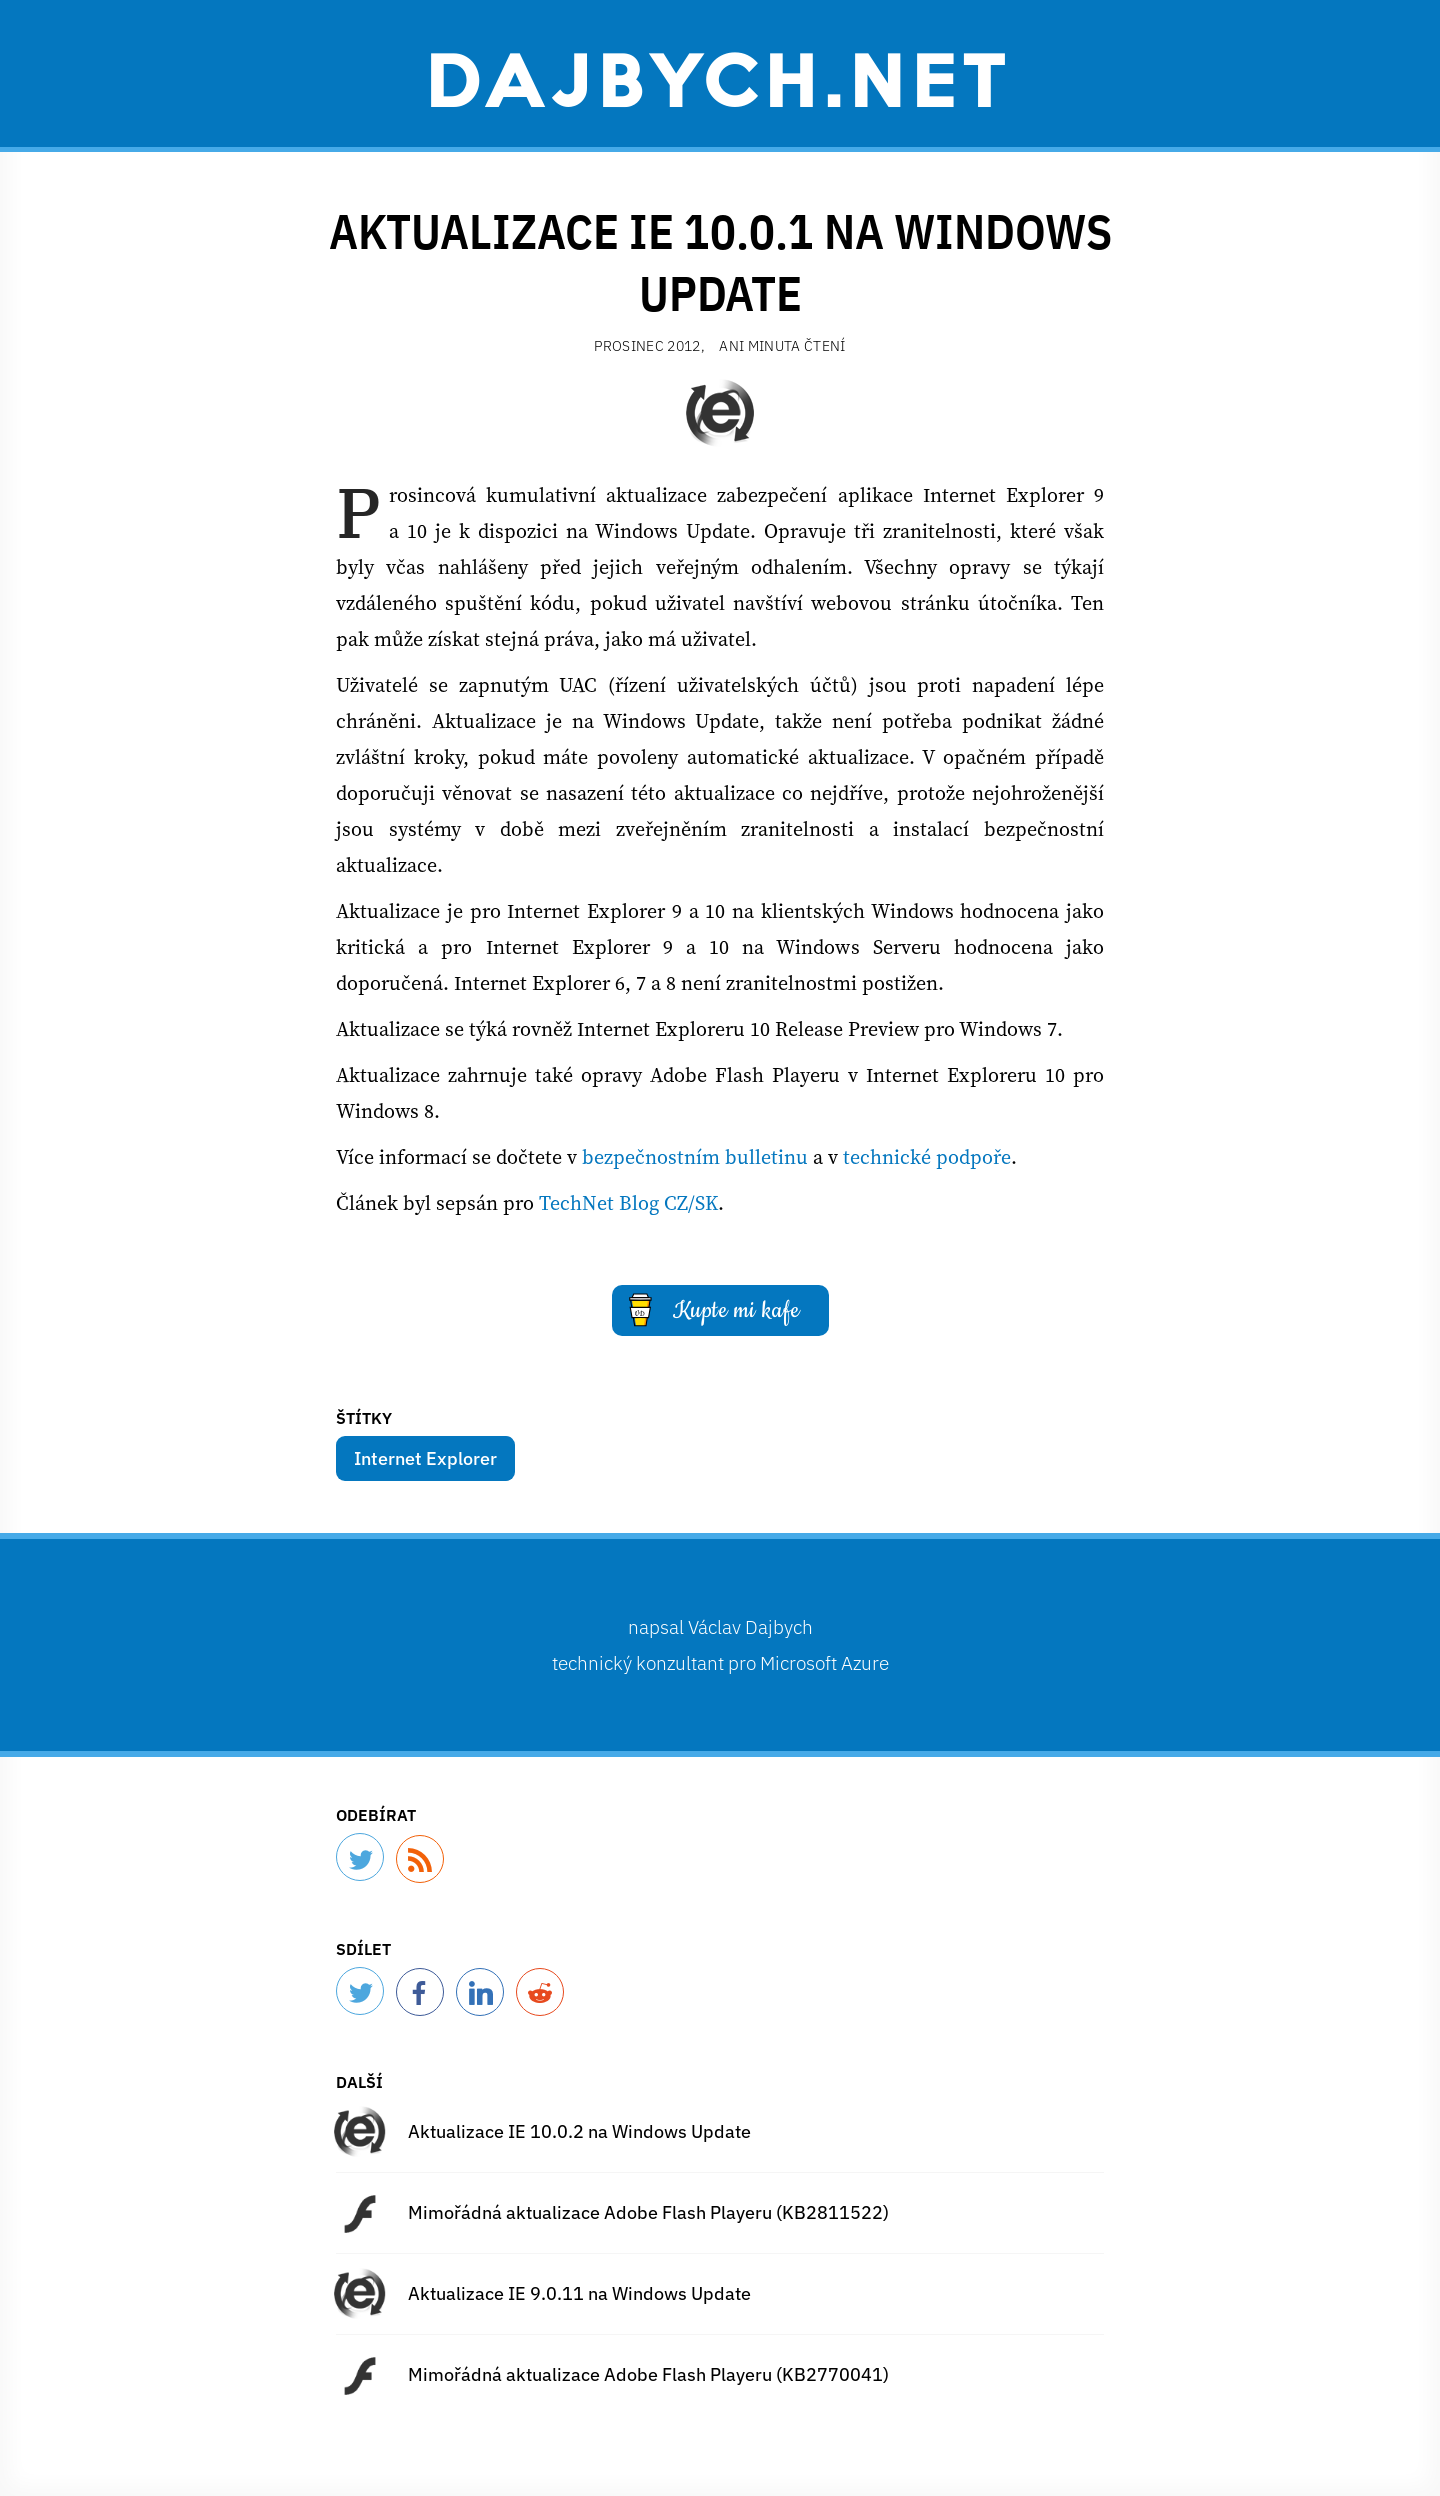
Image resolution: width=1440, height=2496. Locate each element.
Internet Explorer (425, 1458)
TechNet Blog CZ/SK (628, 1203)
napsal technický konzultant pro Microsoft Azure (720, 1644)
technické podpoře (927, 1157)
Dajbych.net (720, 77)
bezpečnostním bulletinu (695, 1157)
